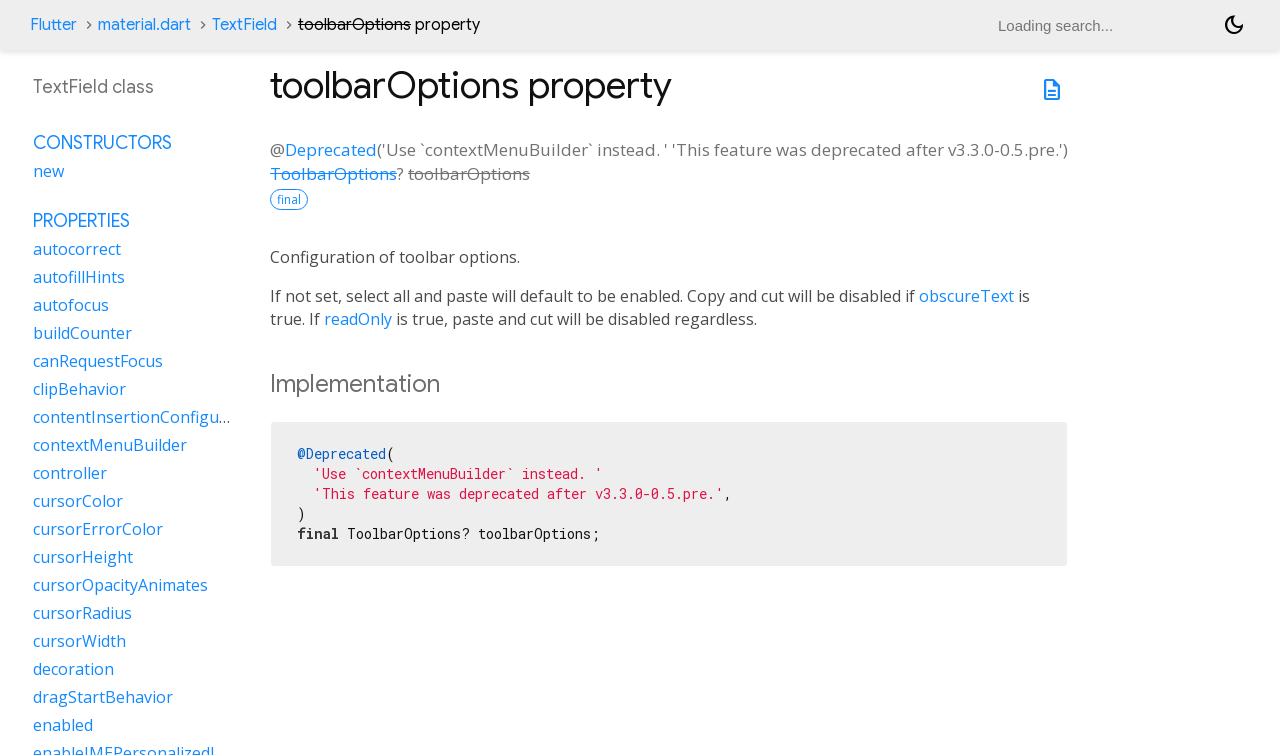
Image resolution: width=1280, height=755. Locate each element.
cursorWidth (79, 641)
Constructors (102, 143)
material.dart (144, 25)
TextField (244, 25)
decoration (73, 669)
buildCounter (82, 333)
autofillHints (79, 277)
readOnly (358, 319)
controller (70, 473)
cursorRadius (82, 613)
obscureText (966, 296)
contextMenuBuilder (110, 445)
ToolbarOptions (333, 173)
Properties (81, 221)
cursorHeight (83, 557)
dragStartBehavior (103, 697)
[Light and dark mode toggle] (1234, 25)
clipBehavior (79, 389)
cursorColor (78, 501)
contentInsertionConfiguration (149, 417)
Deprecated (331, 149)
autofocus (71, 305)
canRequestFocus (98, 361)
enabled (63, 725)
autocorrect (77, 249)
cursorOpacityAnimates (120, 585)
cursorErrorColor (98, 529)
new (48, 171)
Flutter (53, 25)
